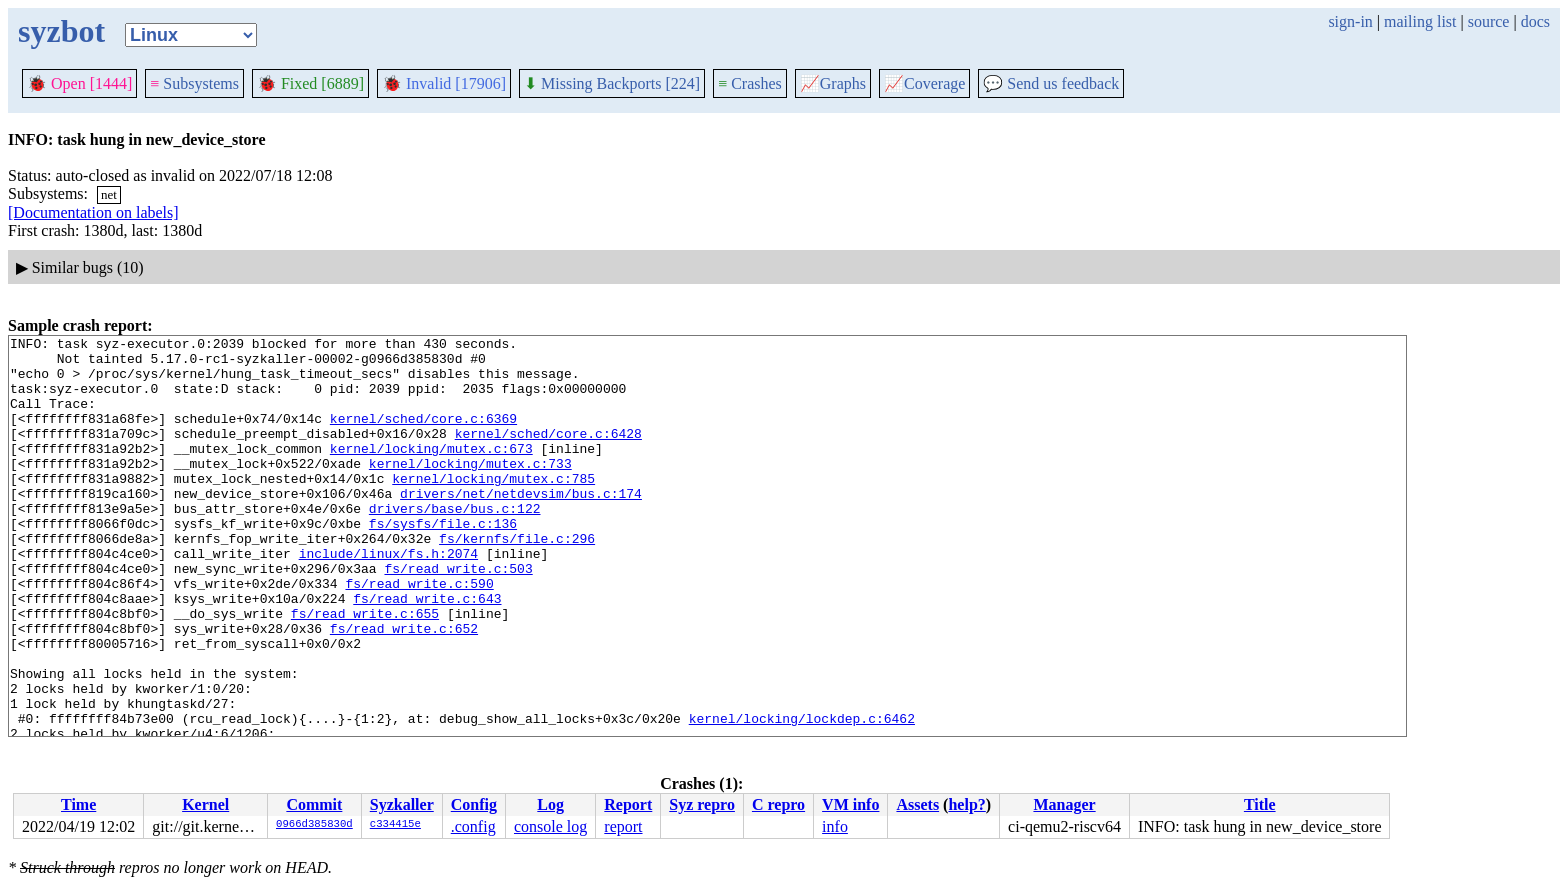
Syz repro (702, 804)
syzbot (61, 31)
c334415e (395, 825)
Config (474, 804)
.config (473, 826)
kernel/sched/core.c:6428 (548, 454)
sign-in (1350, 21)
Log (550, 804)
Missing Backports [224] (612, 83)
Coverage (924, 83)
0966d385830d (314, 825)
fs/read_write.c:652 (404, 688)
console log (550, 826)
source (1489, 21)
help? (966, 804)
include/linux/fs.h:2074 (388, 598)
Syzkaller (402, 804)
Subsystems (194, 83)
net (109, 194)
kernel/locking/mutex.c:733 (470, 490)
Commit (314, 804)
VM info (850, 804)
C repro (778, 804)
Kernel (205, 804)
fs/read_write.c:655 (365, 670)
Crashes (750, 83)
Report (628, 804)
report (623, 826)
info (835, 826)
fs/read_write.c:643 (427, 652)
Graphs (833, 83)
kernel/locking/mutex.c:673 (431, 472)
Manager (1064, 804)
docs (1535, 21)
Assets (917, 804)
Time (78, 804)
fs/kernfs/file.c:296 (517, 580)
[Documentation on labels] (93, 212)
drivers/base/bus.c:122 (455, 544)
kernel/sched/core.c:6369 (423, 436)
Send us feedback (1051, 83)
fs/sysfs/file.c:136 (443, 562)
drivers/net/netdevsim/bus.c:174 (521, 526)
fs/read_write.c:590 (419, 634)
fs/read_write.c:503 (458, 616)
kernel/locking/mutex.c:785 (493, 508)
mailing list (1420, 21)
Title (1260, 804)
